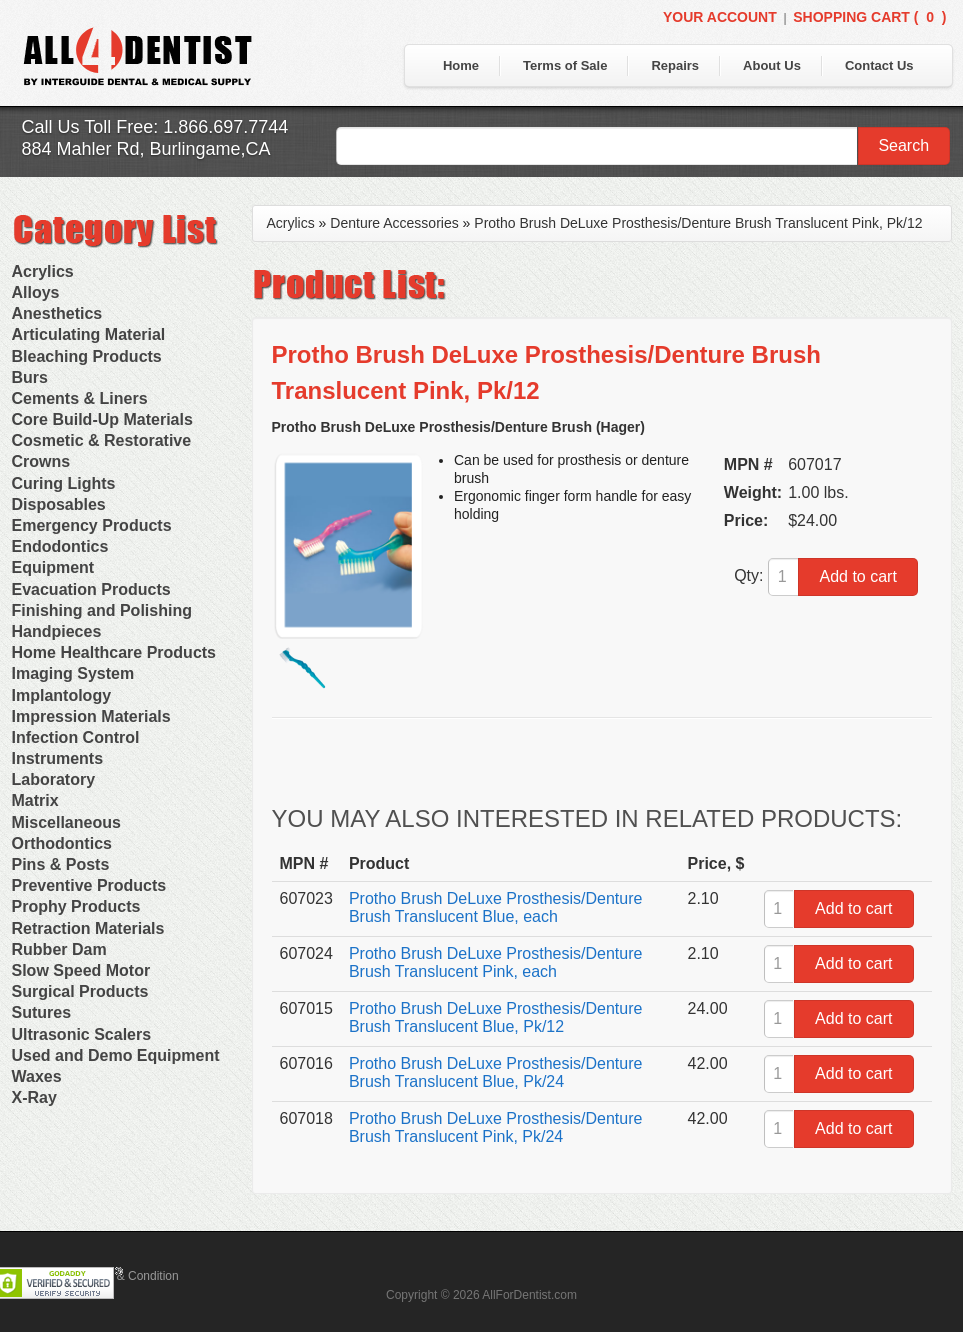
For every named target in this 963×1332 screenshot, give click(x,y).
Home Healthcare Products (114, 652)
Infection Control (76, 737)
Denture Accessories (394, 223)
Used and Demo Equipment (116, 1055)
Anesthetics (57, 313)
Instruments (58, 758)
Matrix (35, 800)
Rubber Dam (59, 949)
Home (461, 65)
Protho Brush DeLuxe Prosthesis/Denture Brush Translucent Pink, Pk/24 (495, 1127)
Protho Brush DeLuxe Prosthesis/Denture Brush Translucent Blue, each (495, 907)
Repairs (675, 65)
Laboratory (54, 779)
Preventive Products (89, 885)
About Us (772, 65)
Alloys (36, 292)
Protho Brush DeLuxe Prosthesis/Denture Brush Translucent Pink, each (495, 962)
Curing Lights (64, 483)
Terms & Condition (130, 1276)
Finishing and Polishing (102, 610)
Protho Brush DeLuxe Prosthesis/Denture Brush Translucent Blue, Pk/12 (495, 1017)
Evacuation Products (91, 589)
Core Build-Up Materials (102, 419)
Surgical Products (80, 991)
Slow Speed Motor (81, 970)
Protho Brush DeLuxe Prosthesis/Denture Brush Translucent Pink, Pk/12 (698, 223)
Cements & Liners (80, 398)
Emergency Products (92, 525)
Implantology (62, 695)
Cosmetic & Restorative (102, 440)
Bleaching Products (87, 356)
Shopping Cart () (869, 17)
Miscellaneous (66, 822)
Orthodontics (62, 843)
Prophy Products (76, 906)
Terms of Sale (565, 65)
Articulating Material (89, 334)
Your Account (720, 17)
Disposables (59, 504)
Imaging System (73, 673)
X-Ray (34, 1097)
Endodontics (60, 546)
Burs (30, 377)
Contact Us (879, 65)
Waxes (37, 1076)
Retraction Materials (88, 928)
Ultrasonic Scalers (82, 1034)
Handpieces (57, 631)
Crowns (41, 461)
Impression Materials (91, 716)
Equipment (53, 567)
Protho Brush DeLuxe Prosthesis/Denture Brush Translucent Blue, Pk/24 (495, 1072)
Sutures (42, 1012)
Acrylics (43, 271)
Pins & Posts (61, 864)
